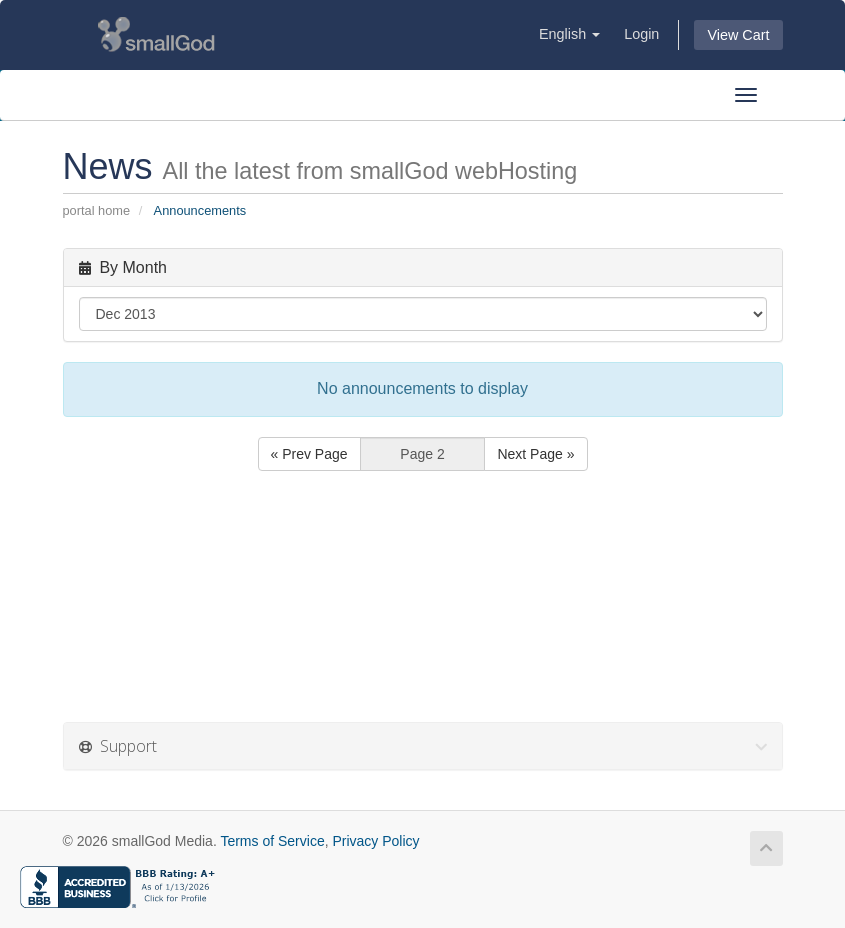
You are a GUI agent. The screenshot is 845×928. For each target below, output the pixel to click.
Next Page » (535, 454)
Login (641, 34)
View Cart (738, 35)
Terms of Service (272, 841)
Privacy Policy (375, 841)
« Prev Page (309, 454)
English (569, 34)
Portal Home (97, 210)
